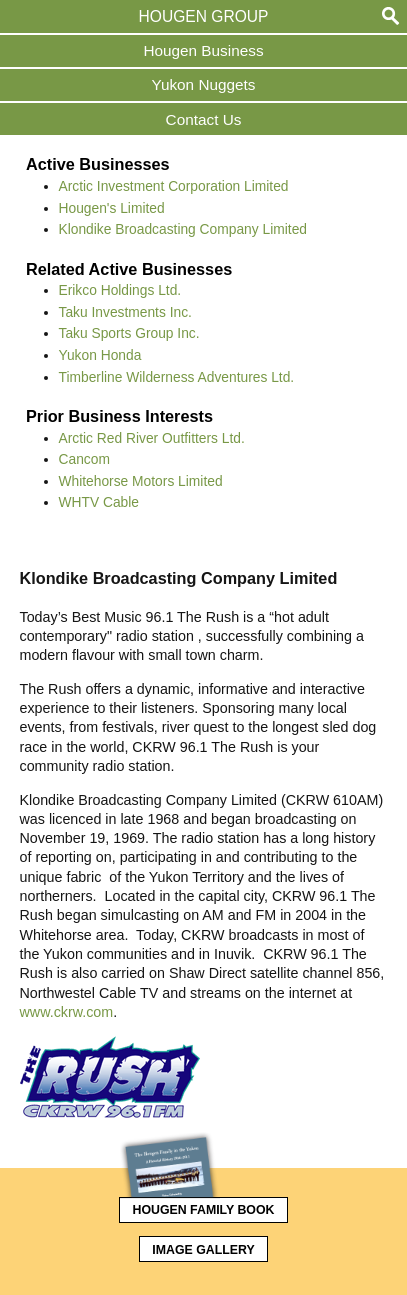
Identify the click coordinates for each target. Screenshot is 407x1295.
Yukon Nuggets (204, 84)
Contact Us (204, 119)
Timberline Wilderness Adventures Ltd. (177, 377)
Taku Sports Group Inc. (129, 333)
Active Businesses (98, 164)
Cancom (84, 459)
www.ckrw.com (67, 1012)
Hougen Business (203, 50)
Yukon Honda (100, 355)
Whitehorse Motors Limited (141, 481)
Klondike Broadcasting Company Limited (183, 229)
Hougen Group (204, 16)
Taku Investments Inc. (125, 312)
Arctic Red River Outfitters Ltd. (152, 438)
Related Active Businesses (129, 269)
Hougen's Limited (112, 208)
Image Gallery (203, 1250)
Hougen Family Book (197, 1207)
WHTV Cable (99, 502)
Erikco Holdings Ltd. (120, 290)
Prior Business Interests (119, 416)
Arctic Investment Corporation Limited (174, 186)
